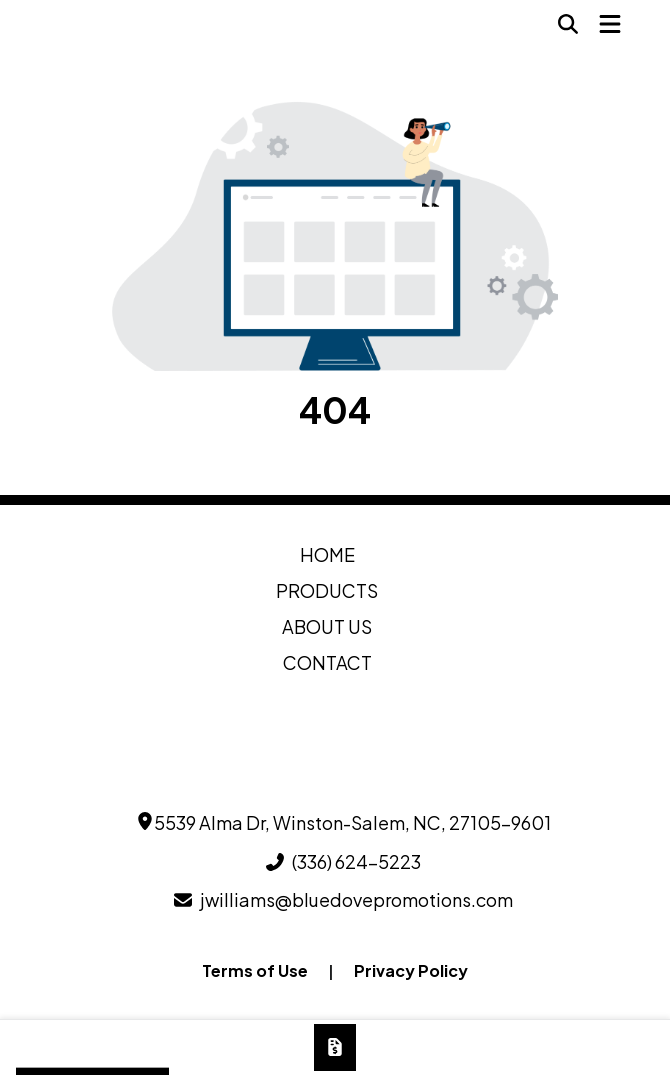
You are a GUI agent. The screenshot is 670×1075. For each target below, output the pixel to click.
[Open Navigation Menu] (610, 24)
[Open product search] (568, 24)
